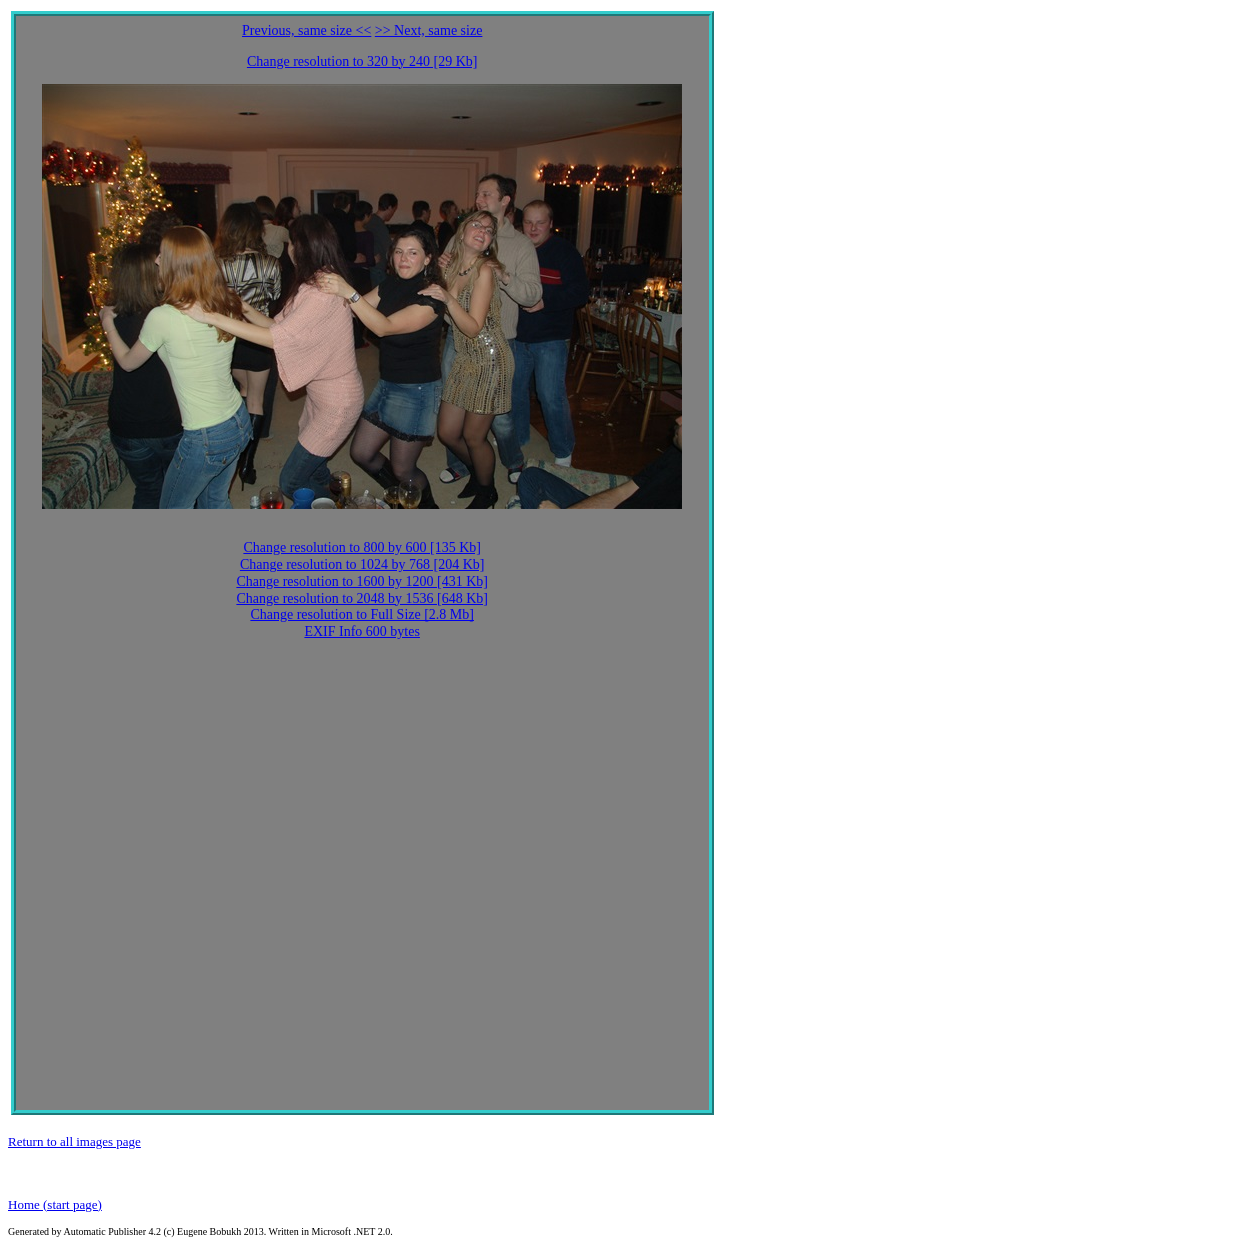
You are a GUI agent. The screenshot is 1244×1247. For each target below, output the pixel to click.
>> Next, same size (429, 30)
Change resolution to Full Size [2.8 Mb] (362, 614)
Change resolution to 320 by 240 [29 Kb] (362, 61)
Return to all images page (74, 1141)
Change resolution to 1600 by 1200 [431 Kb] (362, 581)
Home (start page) (55, 1204)
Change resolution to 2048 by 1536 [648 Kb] (362, 598)
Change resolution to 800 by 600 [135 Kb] (362, 547)
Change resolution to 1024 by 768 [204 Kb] (362, 564)
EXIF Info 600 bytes (362, 631)
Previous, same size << (306, 30)
